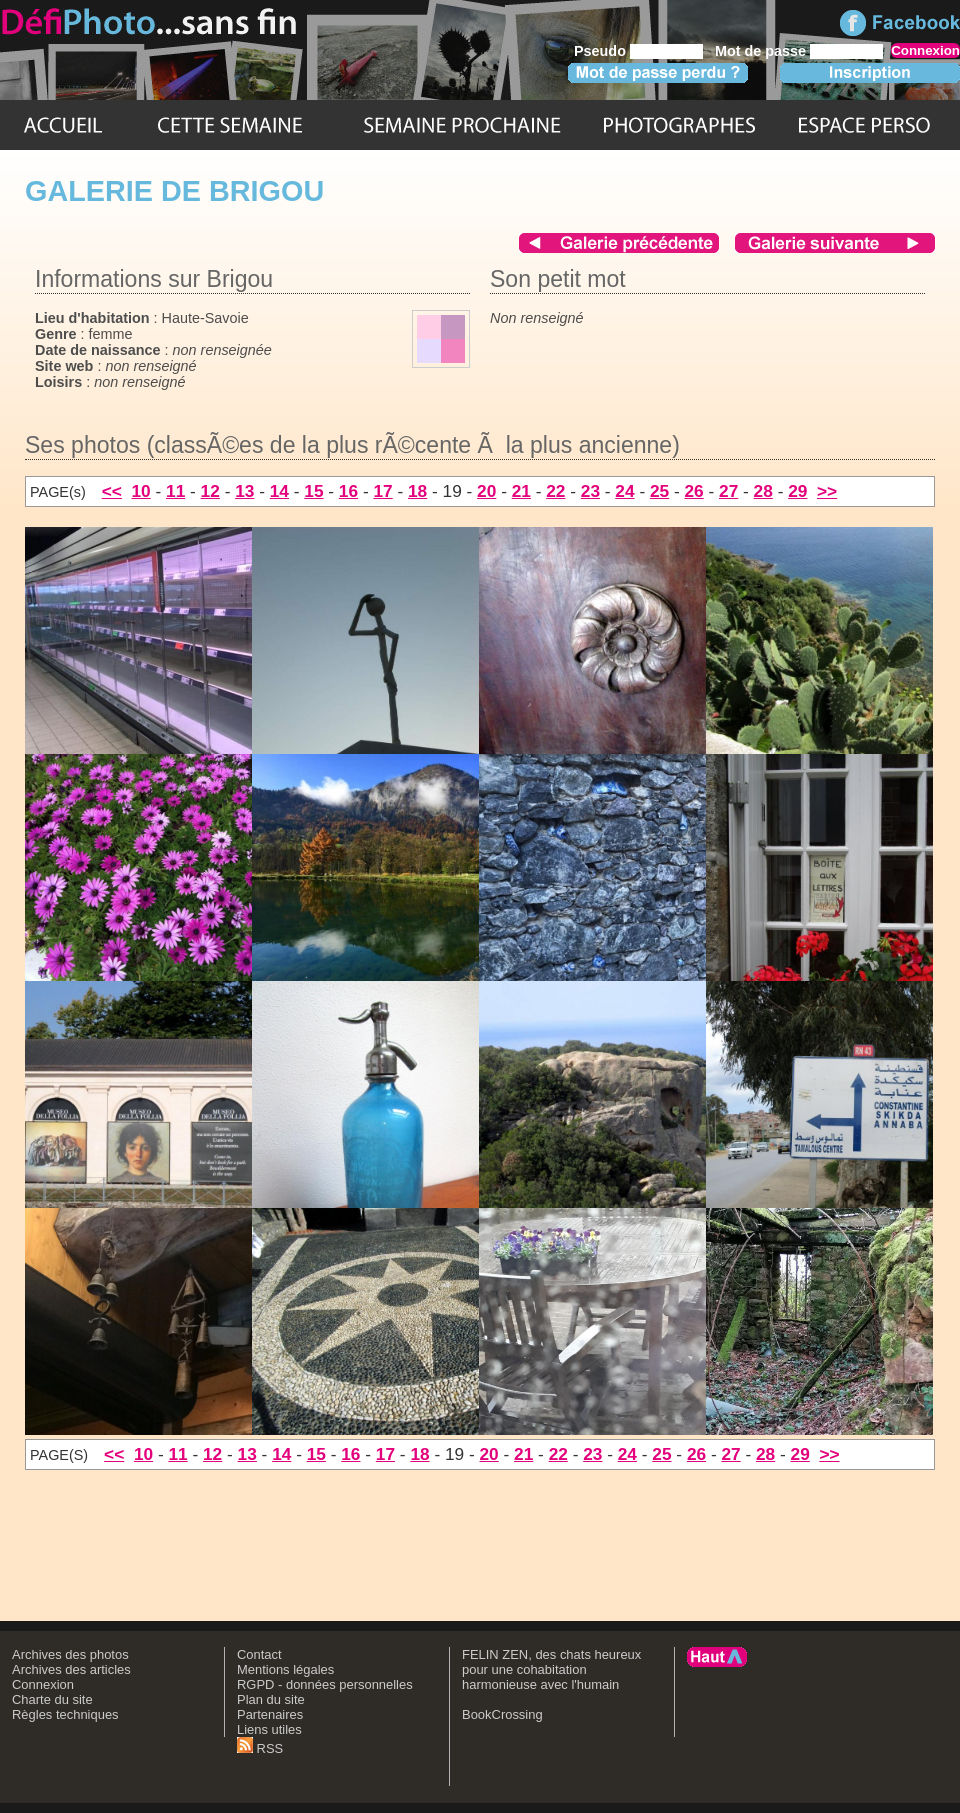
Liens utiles (269, 1729)
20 (486, 491)
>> (827, 491)
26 (693, 491)
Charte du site (52, 1699)
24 (624, 491)
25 (659, 491)
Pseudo (600, 51)
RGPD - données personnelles (325, 1684)
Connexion (43, 1684)
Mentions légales (285, 1669)
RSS (260, 1748)
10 (140, 491)
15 (313, 491)
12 (210, 491)
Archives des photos (70, 1654)
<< (112, 491)
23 (590, 491)
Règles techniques (65, 1714)
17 (382, 491)
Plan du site (271, 1699)
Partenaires (270, 1714)
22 (555, 491)
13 (244, 491)
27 (728, 491)
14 (279, 491)
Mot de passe (760, 51)
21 (521, 491)
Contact (259, 1654)
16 (348, 491)
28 (763, 491)
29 (797, 491)
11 (175, 491)
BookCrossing (502, 1714)
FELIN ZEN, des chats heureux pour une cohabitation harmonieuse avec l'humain (551, 1669)
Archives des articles (71, 1669)
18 (417, 491)
